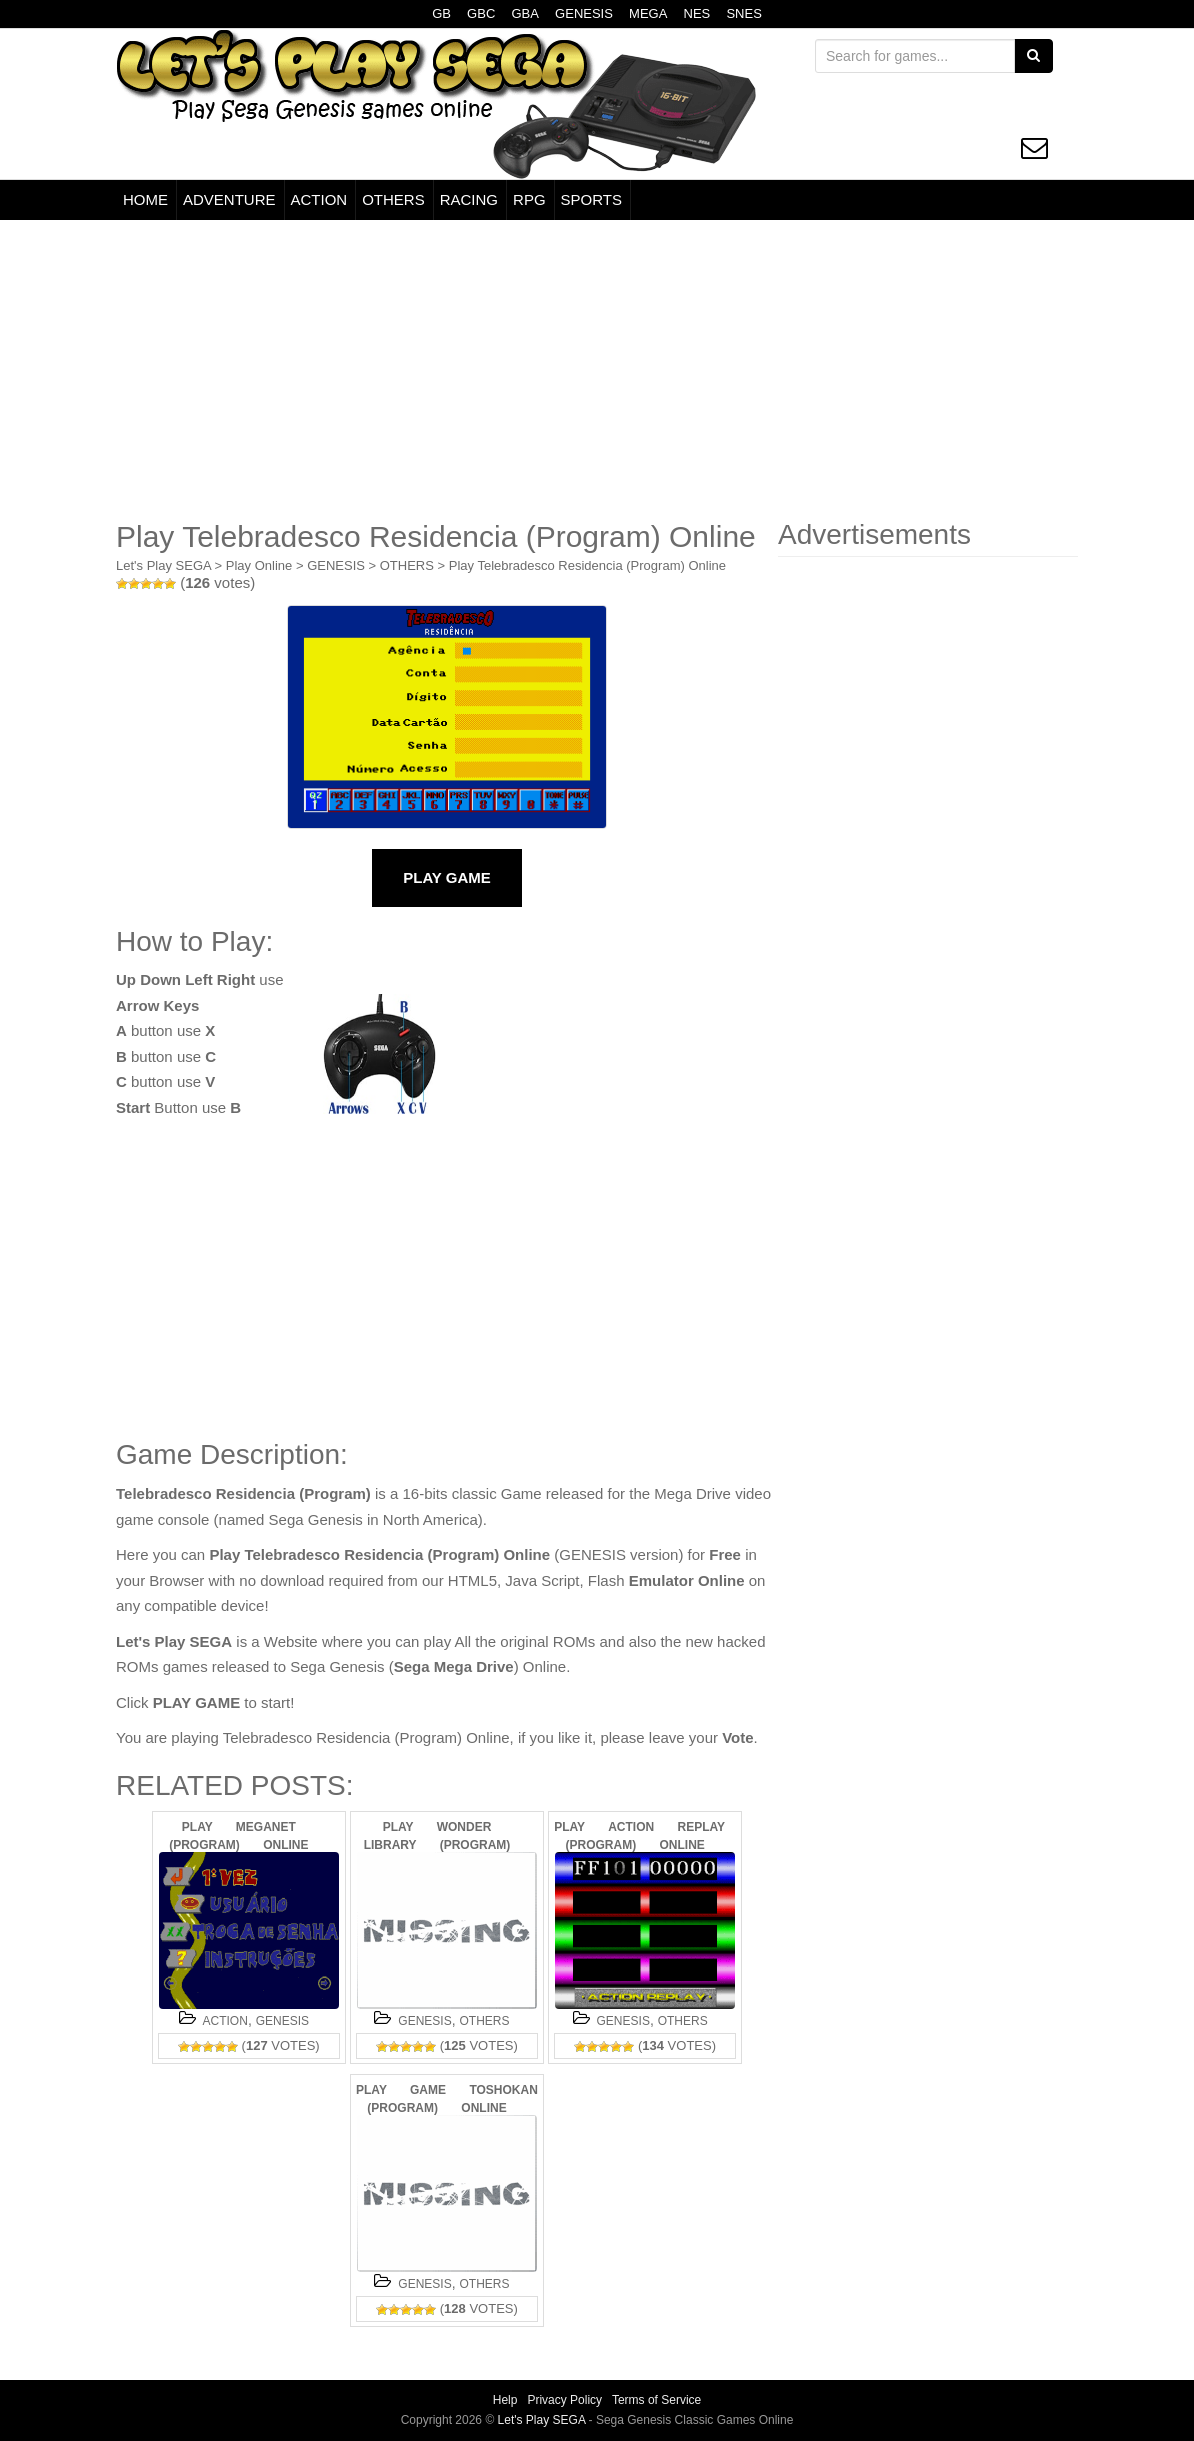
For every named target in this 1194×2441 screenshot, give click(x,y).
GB (441, 13)
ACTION (319, 199)
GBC (481, 13)
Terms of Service (656, 2400)
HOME (145, 199)
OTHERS (393, 199)
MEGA (648, 13)
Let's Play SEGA (163, 565)
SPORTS (591, 199)
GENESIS (584, 13)
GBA (524, 13)
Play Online (259, 565)
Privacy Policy (564, 2400)
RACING (469, 199)
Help (505, 2400)
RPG (529, 199)
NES (697, 13)
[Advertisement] (597, 370)
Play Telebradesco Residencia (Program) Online (587, 565)
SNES (743, 13)
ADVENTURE (229, 199)
